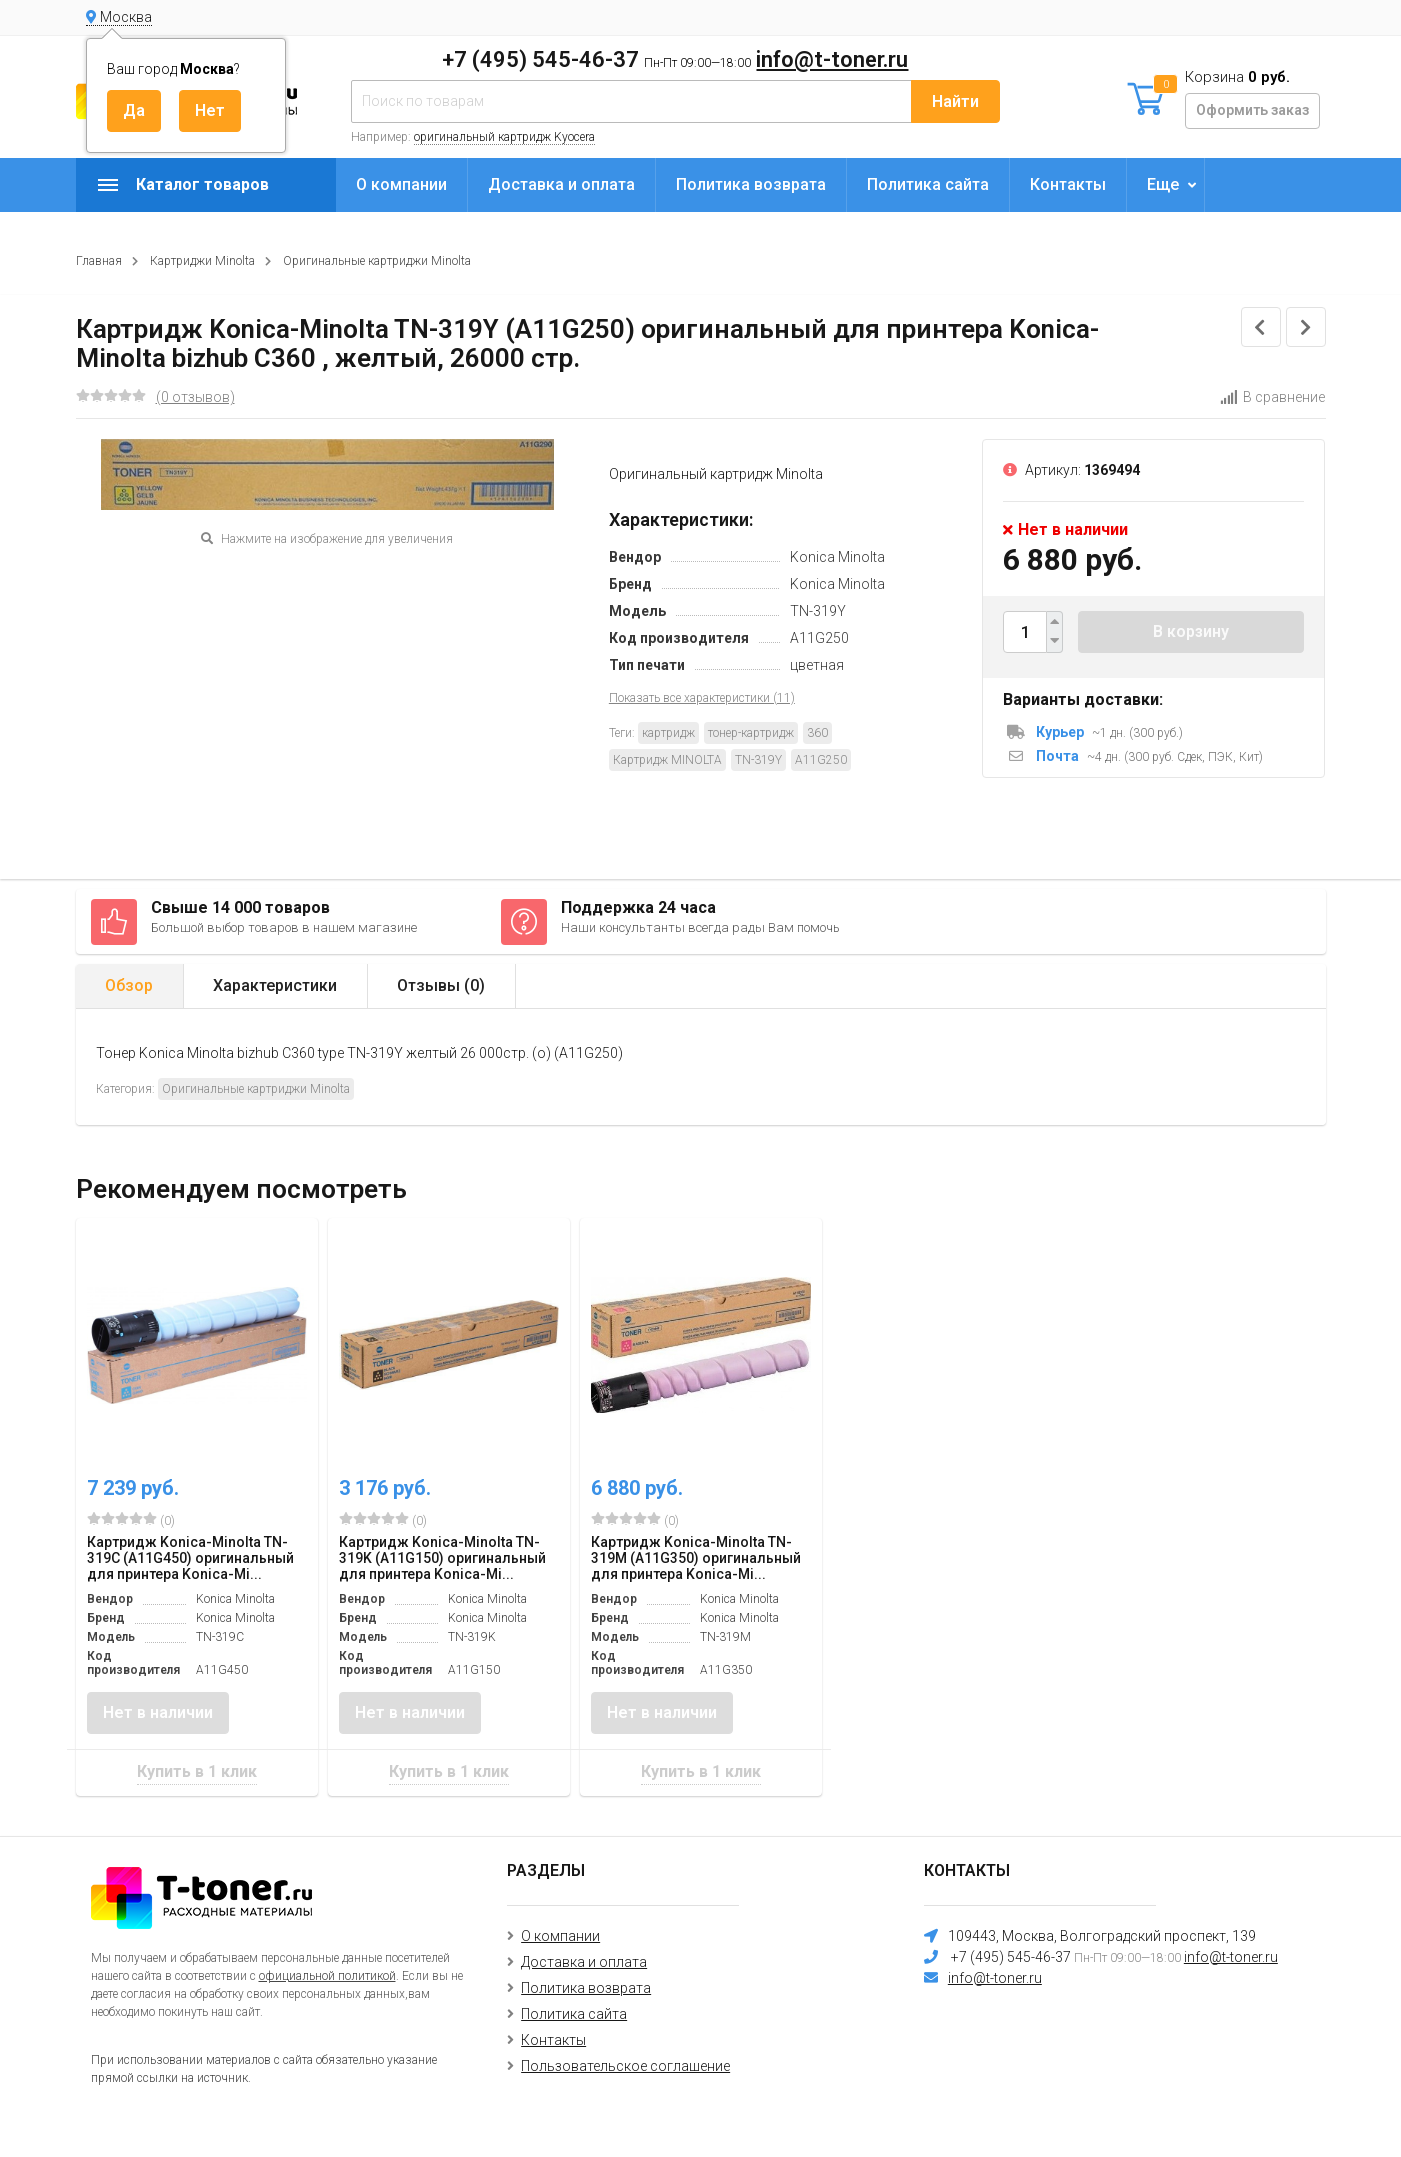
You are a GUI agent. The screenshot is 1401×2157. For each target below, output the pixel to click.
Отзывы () (441, 985)
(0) (131, 1520)
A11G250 (821, 760)
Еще (1163, 184)
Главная (99, 261)
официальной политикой (327, 1976)
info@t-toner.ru (832, 59)
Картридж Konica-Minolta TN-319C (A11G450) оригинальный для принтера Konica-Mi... (190, 1558)
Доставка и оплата (561, 184)
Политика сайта (928, 184)
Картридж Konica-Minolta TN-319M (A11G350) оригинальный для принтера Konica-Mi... (696, 1558)
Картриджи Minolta (202, 261)
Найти (955, 101)
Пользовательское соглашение (625, 2066)
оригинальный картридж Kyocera (504, 137)
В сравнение (1272, 397)
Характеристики (275, 985)
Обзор (129, 985)
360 (817, 733)
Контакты (1068, 184)
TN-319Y (758, 760)
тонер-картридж (751, 733)
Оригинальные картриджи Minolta (377, 261)
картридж (668, 733)
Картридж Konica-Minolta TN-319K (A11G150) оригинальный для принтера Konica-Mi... (442, 1558)
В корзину (1191, 631)
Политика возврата (751, 184)
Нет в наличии (158, 1712)
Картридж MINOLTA (667, 760)
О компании (401, 184)
